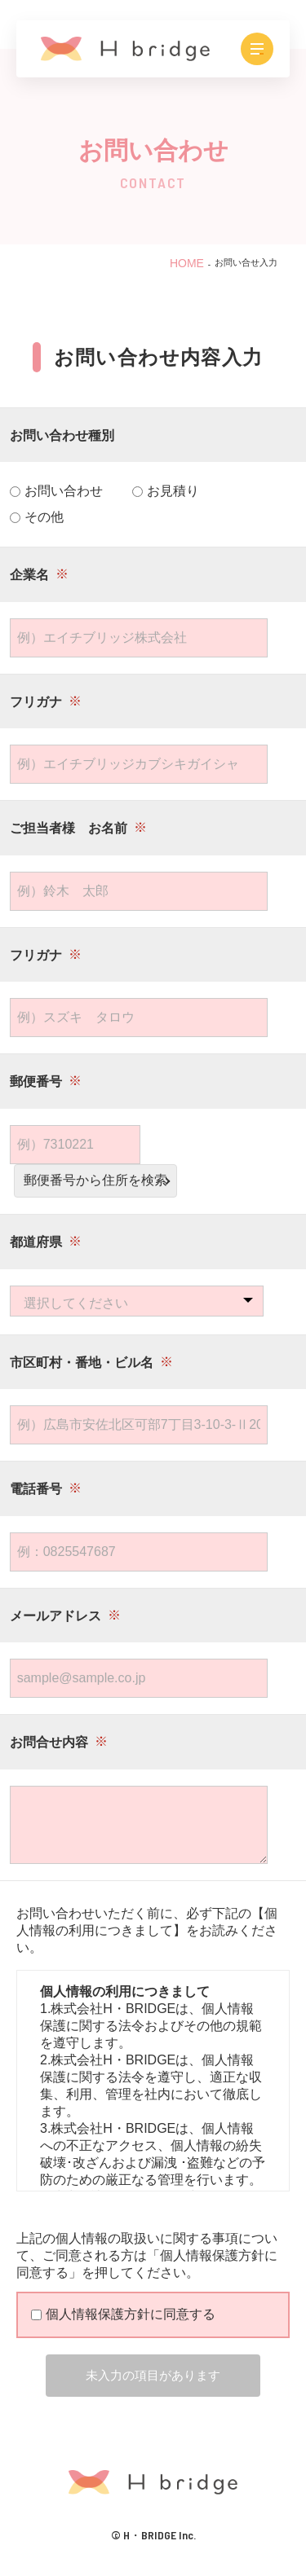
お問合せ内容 (49, 1742)
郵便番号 (36, 1081)
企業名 (29, 575)
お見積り (165, 491)
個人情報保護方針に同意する (123, 2314)
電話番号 (36, 1489)
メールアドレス (55, 1616)
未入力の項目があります (153, 2375)
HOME (187, 263)
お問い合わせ (56, 491)
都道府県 (36, 1242)
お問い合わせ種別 (62, 435)
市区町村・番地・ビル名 (81, 1362)
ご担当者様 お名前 (68, 828)
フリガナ (36, 702)
